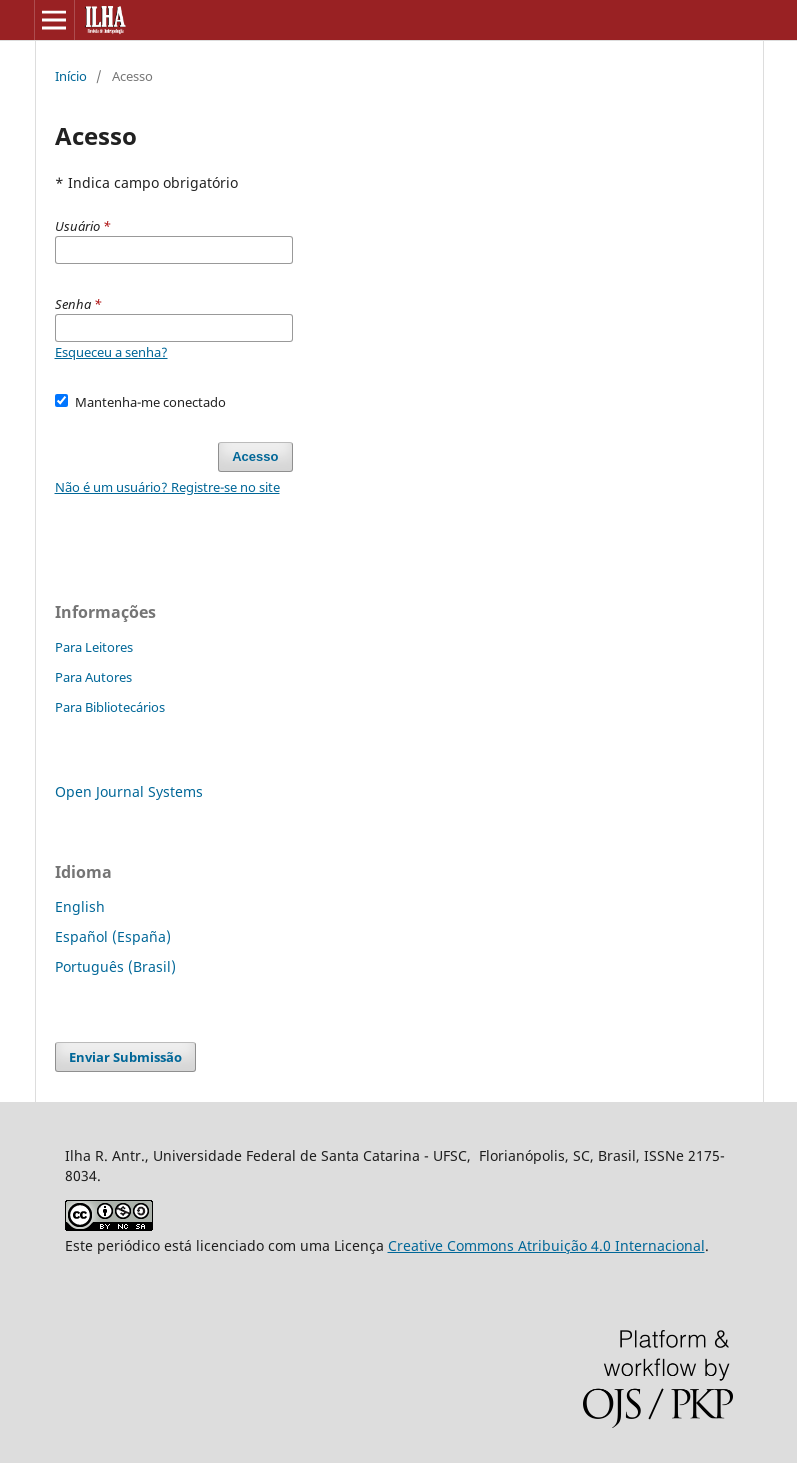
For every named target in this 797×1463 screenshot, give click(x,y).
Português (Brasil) (115, 966)
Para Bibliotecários (110, 707)
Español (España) (113, 936)
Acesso (255, 456)
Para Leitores (94, 647)
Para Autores (93, 677)
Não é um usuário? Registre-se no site (167, 487)
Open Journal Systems (129, 791)
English (80, 906)
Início (71, 76)
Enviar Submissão (125, 1057)
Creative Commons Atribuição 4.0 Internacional (546, 1245)
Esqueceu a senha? (111, 352)
